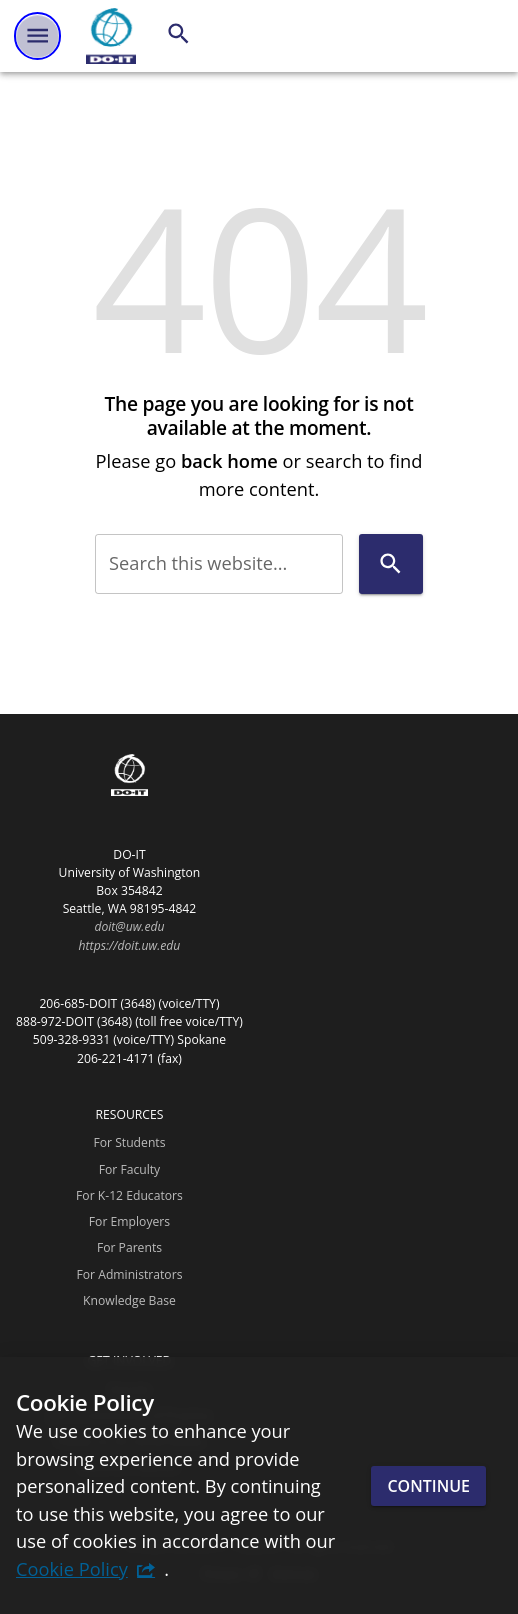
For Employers (129, 1221)
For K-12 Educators (129, 1195)
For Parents (129, 1247)
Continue (428, 1486)
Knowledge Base (129, 1300)
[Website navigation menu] (37, 35)
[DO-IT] (111, 36)
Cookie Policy (72, 1568)
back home (229, 460)
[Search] (178, 33)
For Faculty (130, 1169)
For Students (129, 1142)
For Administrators (129, 1274)
